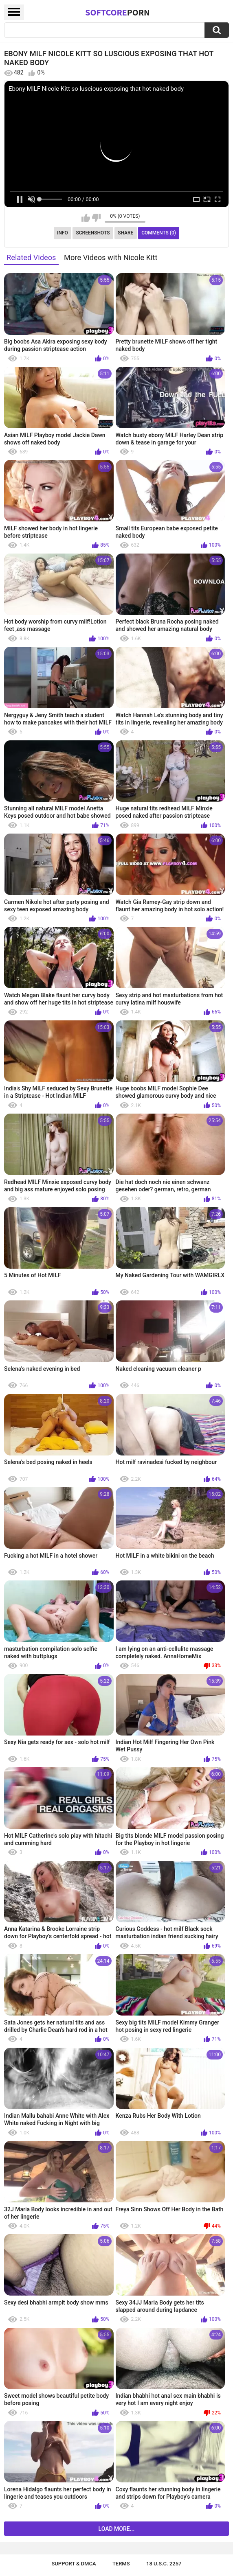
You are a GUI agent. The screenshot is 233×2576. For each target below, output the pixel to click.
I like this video (85, 218)
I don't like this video (96, 218)
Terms (121, 2564)
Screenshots (93, 233)
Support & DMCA (73, 2564)
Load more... (117, 2529)
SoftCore (117, 12)
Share (125, 233)
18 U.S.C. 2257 (164, 2564)
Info (62, 233)
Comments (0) (158, 233)
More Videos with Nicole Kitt (110, 257)
